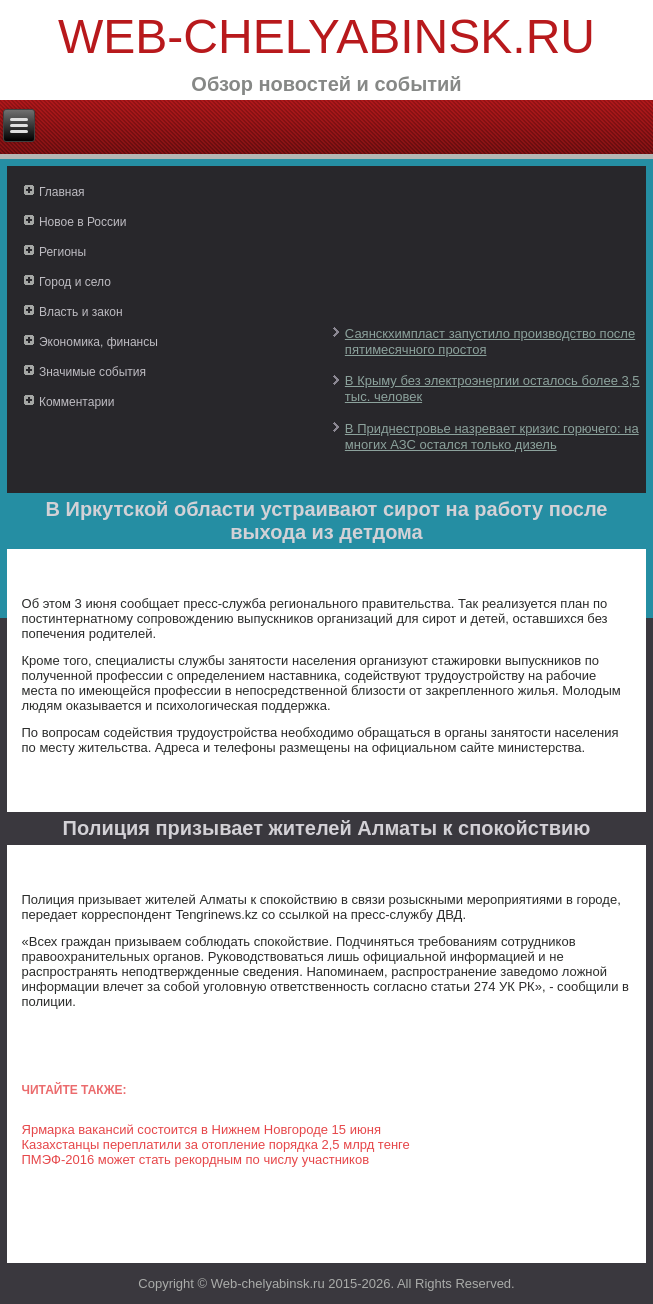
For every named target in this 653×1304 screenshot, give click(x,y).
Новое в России (83, 222)
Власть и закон (81, 312)
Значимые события (92, 372)
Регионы (62, 252)
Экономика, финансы (98, 342)
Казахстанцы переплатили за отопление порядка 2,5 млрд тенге (216, 1144)
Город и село (75, 282)
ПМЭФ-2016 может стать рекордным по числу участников (196, 1159)
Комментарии (77, 402)
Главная (62, 192)
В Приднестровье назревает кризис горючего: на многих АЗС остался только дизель (492, 436)
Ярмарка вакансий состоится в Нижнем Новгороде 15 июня (201, 1129)
